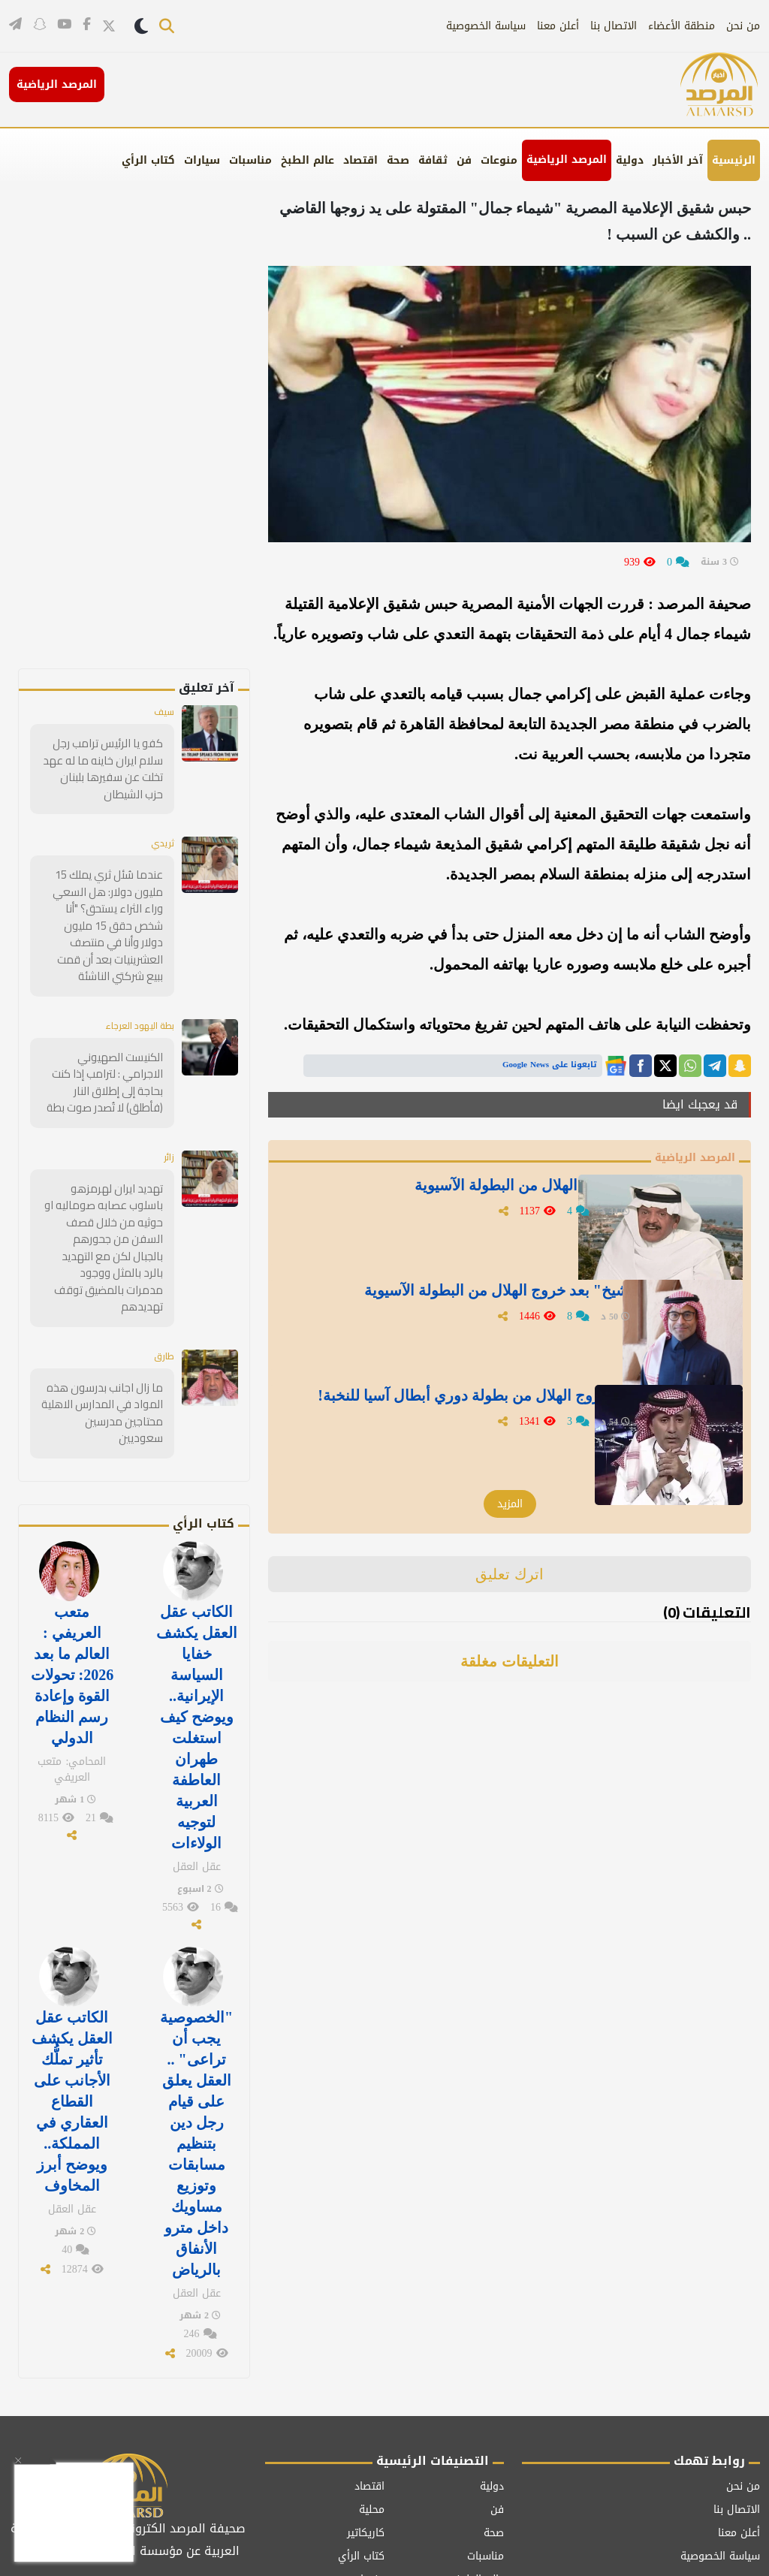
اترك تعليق (509, 1576)
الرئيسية (733, 160)
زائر (167, 1132)
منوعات (499, 160)
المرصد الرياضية (566, 159)
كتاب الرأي (148, 160)
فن (464, 160)
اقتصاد (360, 160)
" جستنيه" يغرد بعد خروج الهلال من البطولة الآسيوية (468, 1194)
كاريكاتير (365, 2426)
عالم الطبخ (307, 160)
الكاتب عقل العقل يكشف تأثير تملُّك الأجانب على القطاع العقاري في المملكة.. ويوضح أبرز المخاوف (72, 2008)
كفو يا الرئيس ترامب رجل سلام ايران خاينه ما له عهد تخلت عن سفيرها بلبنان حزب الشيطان (105, 768)
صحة (398, 160)
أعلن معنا (558, 26)
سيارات (202, 160)
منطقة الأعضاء (681, 26)
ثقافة (433, 160)
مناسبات (250, 160)
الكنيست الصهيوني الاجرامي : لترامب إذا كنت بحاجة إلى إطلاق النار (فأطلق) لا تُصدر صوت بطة (103, 1058)
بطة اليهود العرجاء (132, 1002)
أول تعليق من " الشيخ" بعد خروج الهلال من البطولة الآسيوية (469, 1309)
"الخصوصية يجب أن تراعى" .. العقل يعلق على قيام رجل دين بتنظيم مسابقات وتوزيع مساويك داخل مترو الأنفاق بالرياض (196, 2047)
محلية (371, 2403)
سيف (162, 712)
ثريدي (160, 842)
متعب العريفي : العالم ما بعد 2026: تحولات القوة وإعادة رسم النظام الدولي (72, 1603)
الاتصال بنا (613, 26)
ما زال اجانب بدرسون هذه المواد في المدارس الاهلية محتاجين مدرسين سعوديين (105, 1356)
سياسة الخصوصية (486, 26)
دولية (630, 160)
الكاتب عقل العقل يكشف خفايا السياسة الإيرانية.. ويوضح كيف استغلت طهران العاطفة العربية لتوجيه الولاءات (196, 1651)
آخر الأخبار (678, 160)
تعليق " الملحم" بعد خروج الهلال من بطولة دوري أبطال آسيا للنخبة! (457, 1414)
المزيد (510, 1506)
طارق (162, 1308)
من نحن (743, 26)
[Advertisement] (145, 443)
